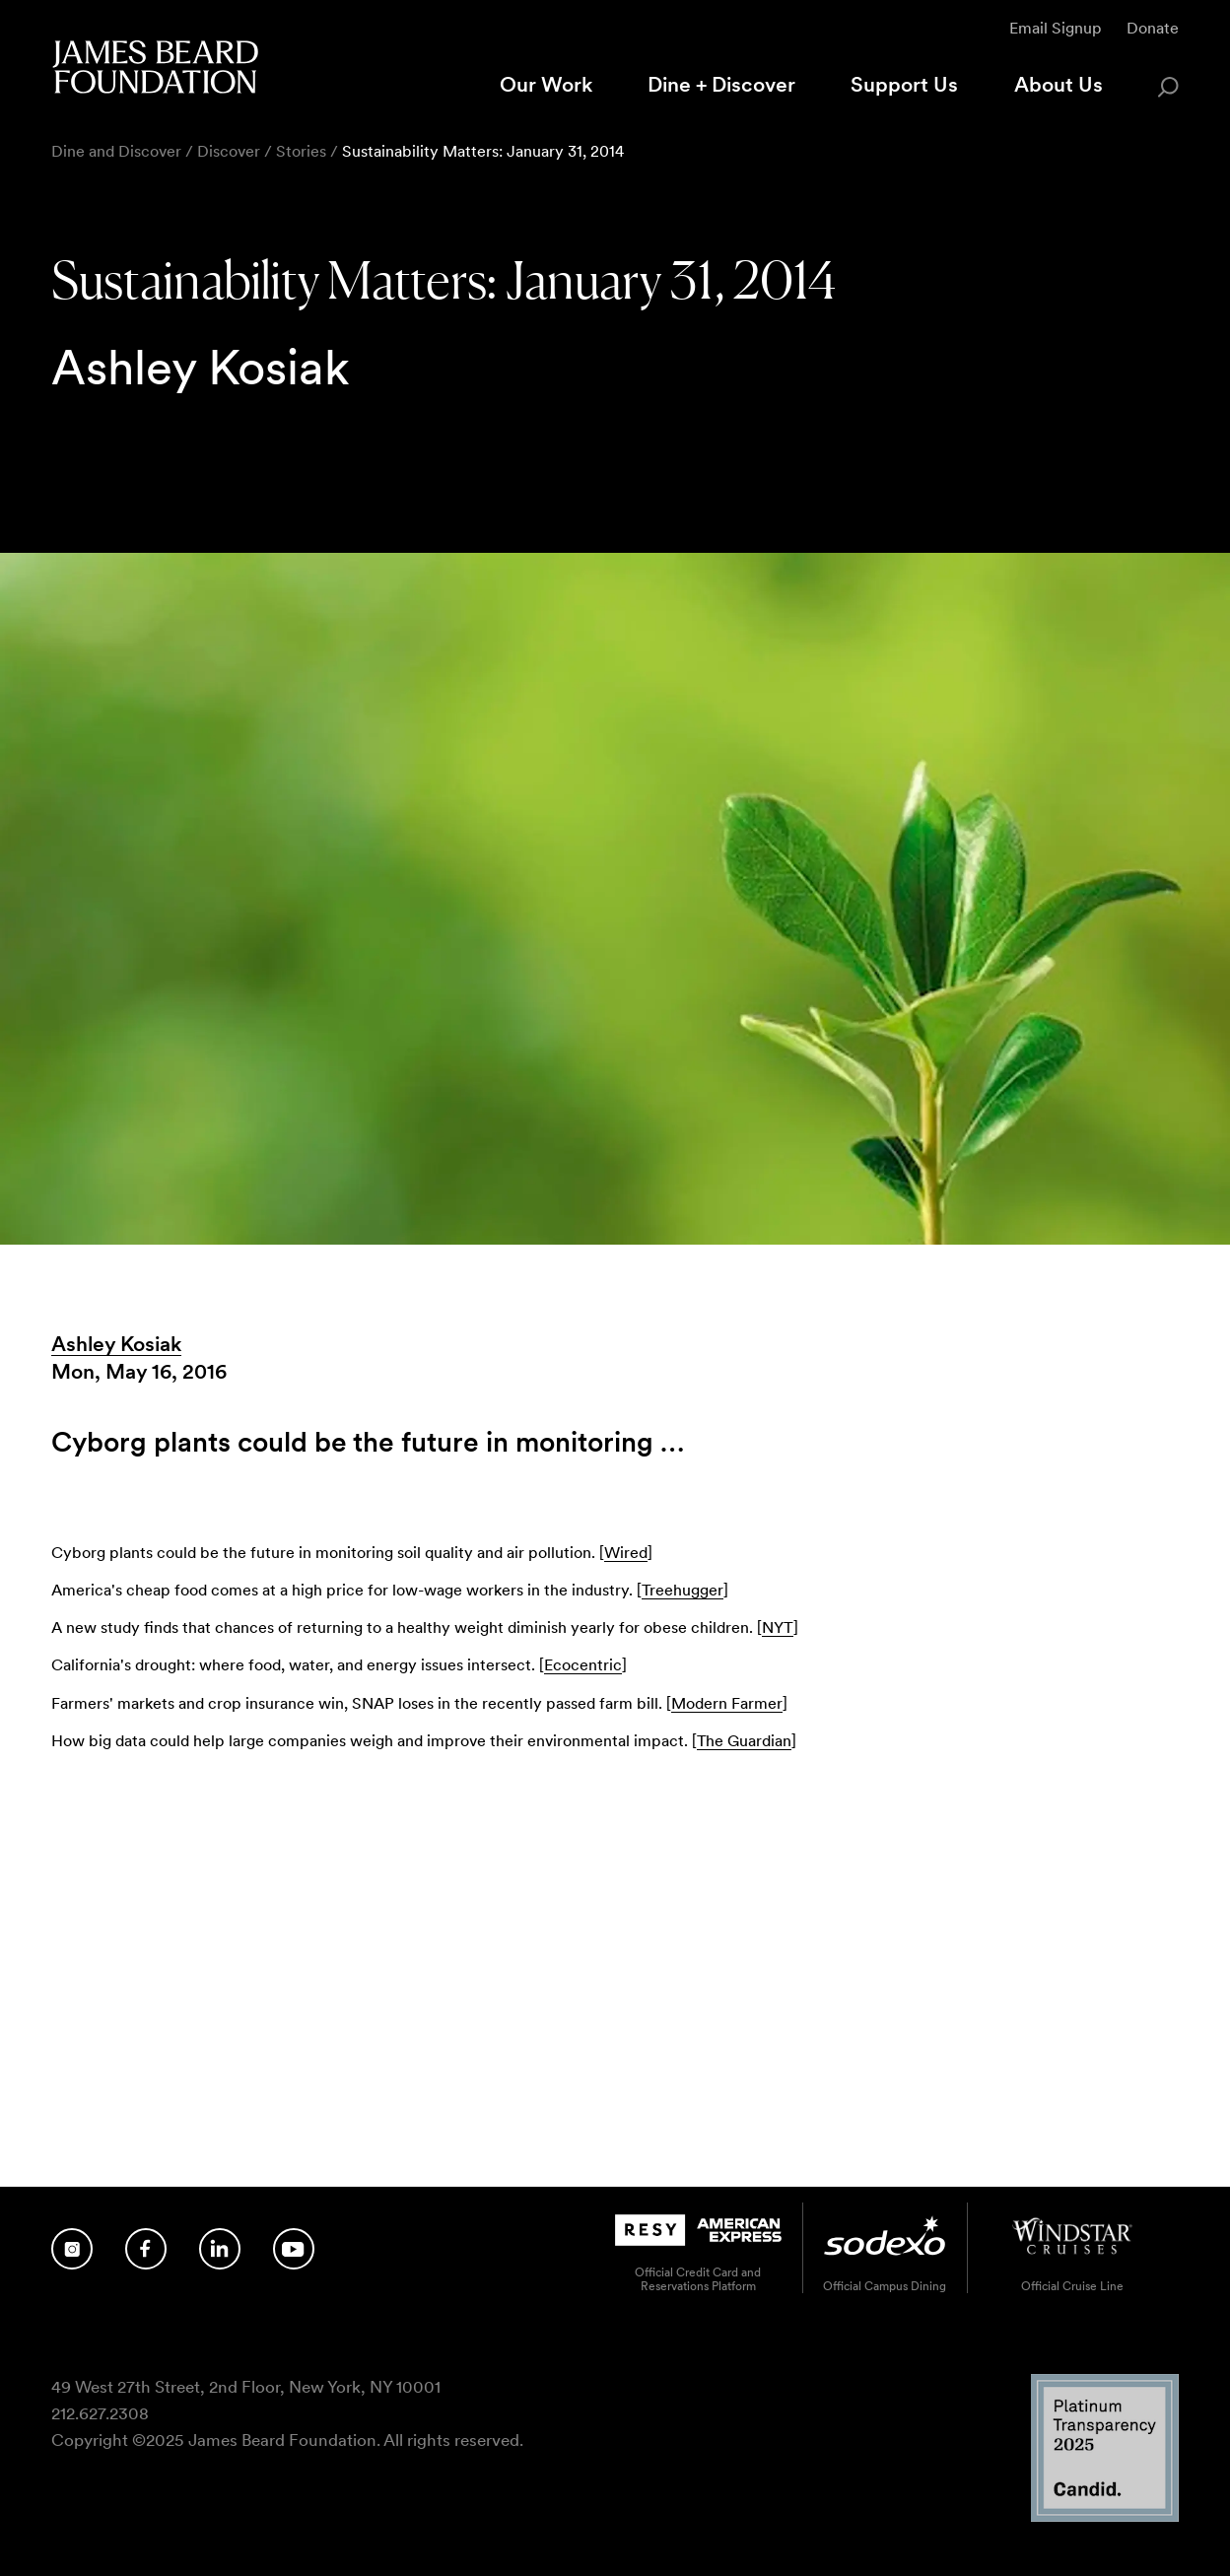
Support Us (904, 84)
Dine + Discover (721, 84)
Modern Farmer (727, 1703)
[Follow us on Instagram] (72, 2249)
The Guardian (744, 1740)
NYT (777, 1627)
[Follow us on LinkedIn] (220, 2249)
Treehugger (682, 1590)
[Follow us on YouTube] (293, 2249)
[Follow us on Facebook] (146, 2249)
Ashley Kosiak (116, 1343)
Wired (626, 1552)
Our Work (546, 84)
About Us (1058, 84)
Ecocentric (583, 1665)
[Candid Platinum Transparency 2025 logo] (1105, 2517)
